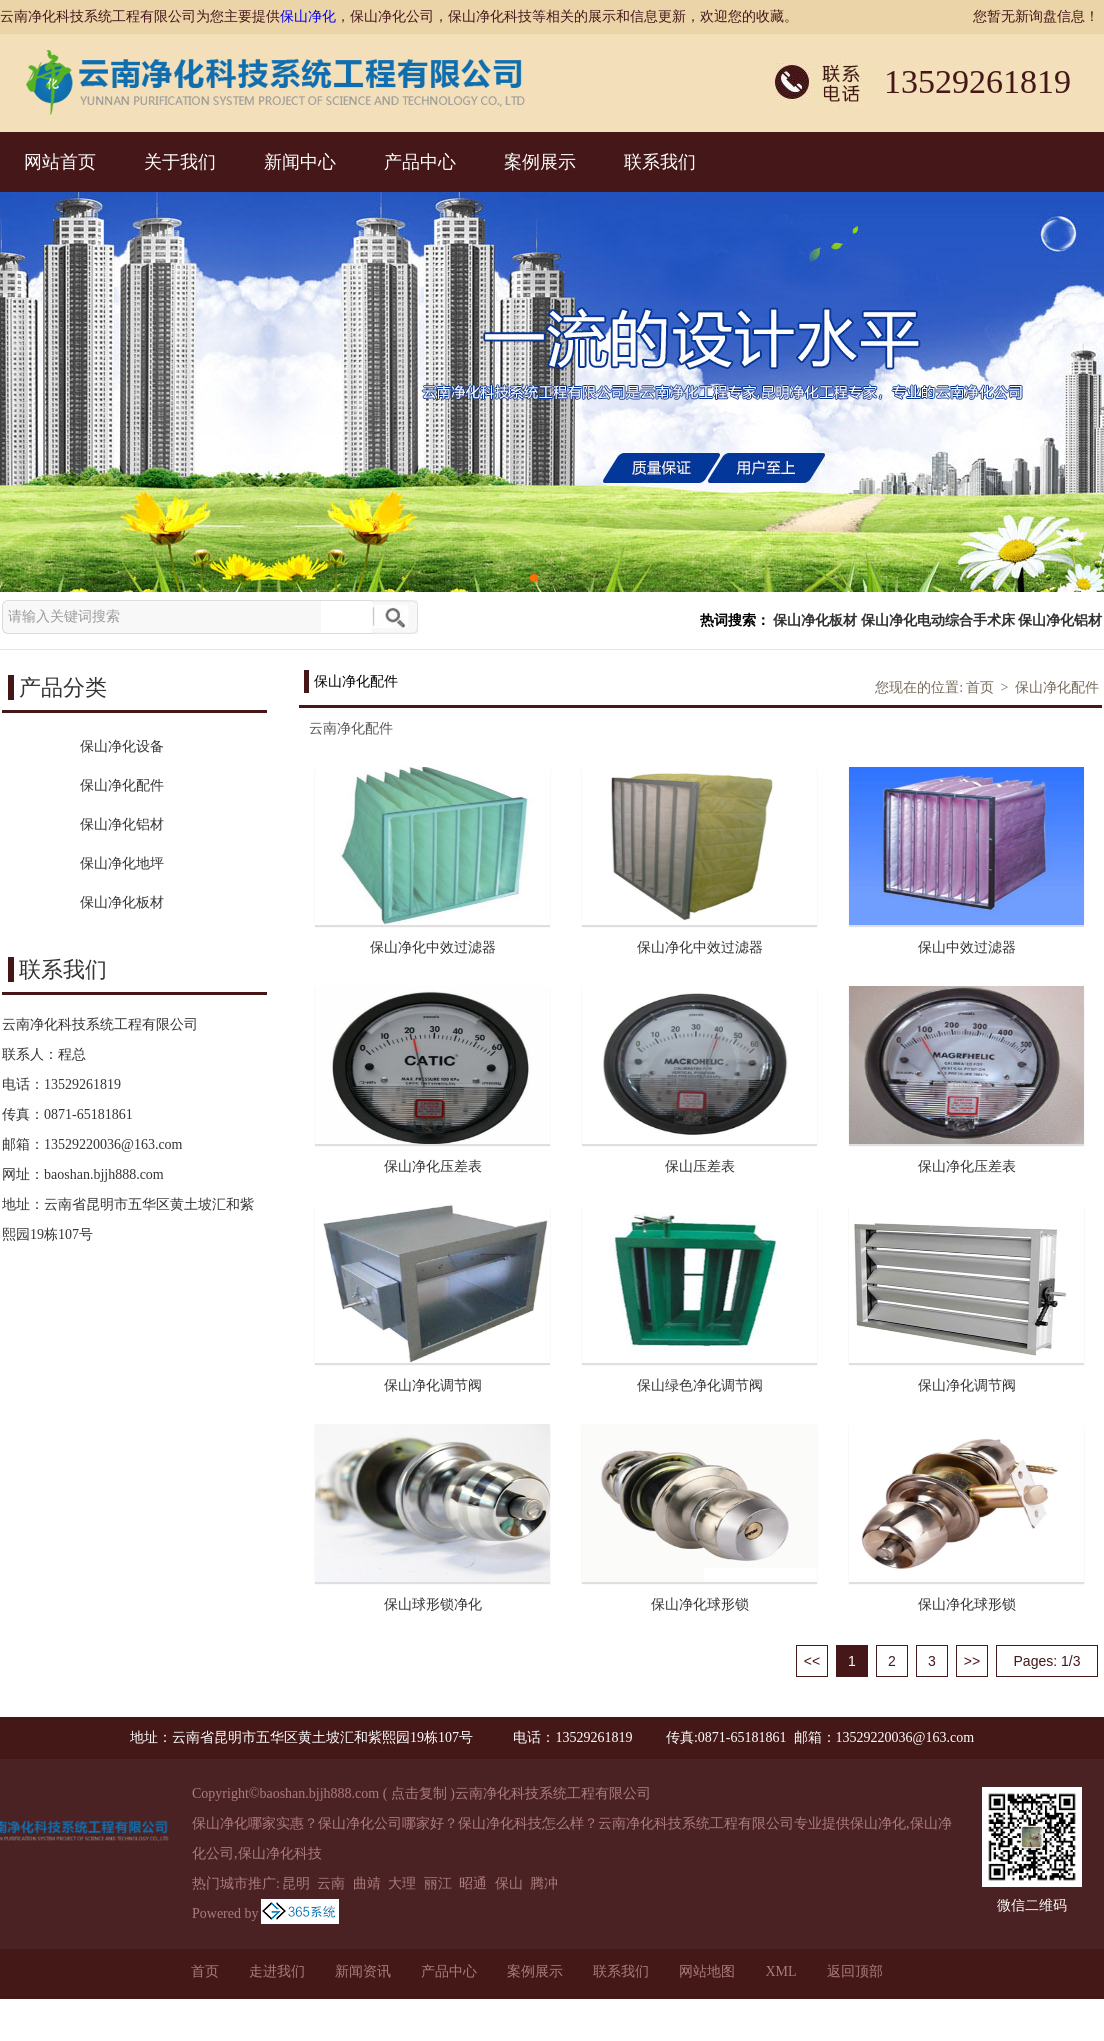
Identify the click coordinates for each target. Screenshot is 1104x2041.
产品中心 (420, 162)
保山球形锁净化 (433, 1604)
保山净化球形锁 (700, 1604)
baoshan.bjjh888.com (104, 1174)
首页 (980, 687)
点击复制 (419, 1793)
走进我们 (277, 1971)
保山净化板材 (815, 620)
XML (780, 1971)
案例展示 (540, 162)
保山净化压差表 (433, 1166)
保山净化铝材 (1060, 620)
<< (812, 1661)
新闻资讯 (363, 1971)
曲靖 (367, 1883)
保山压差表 (700, 1166)
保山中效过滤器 (967, 947)
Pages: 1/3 (1047, 1661)
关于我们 (180, 162)
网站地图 (707, 1971)
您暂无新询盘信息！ (1036, 16)
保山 (509, 1883)
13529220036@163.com (113, 1144)
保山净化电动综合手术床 (938, 620)
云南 (331, 1883)
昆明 (296, 1883)
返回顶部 (855, 1971)
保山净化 (308, 16)
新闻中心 (300, 162)
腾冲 (544, 1883)
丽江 (438, 1883)
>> (972, 1661)
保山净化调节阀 (433, 1385)
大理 (402, 1883)
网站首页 (60, 162)
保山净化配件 (1057, 687)
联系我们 (660, 162)
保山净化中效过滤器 (433, 947)
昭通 (473, 1883)
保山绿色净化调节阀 (700, 1385)
